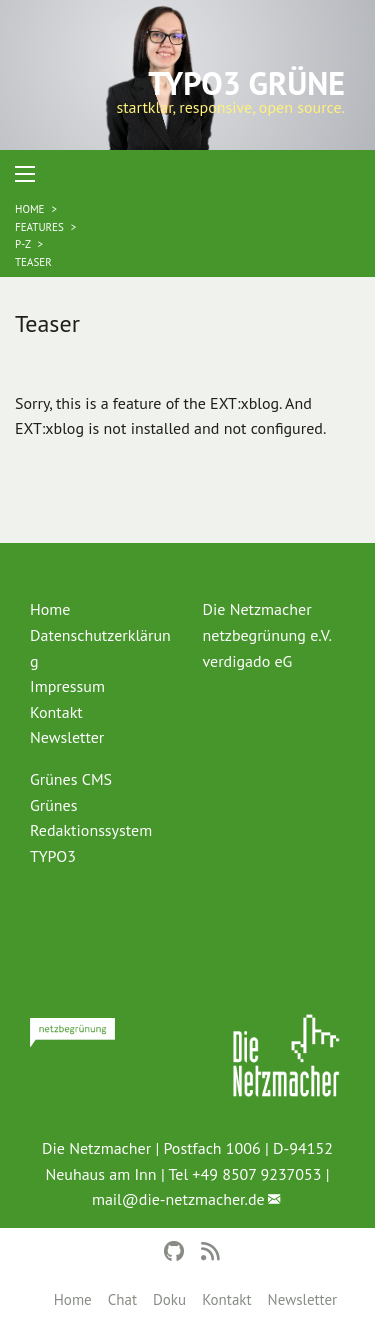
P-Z (24, 244)
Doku (169, 1299)
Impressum (67, 686)
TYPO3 (53, 856)
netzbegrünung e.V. (267, 635)
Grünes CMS (71, 779)
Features (41, 227)
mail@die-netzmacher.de (178, 1199)
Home (73, 1299)
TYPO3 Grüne (246, 83)
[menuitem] (101, 610)
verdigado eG (248, 661)
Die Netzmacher (257, 609)
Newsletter (303, 1299)
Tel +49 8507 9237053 (244, 1174)
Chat (122, 1299)
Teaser (33, 262)
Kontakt (226, 1299)
